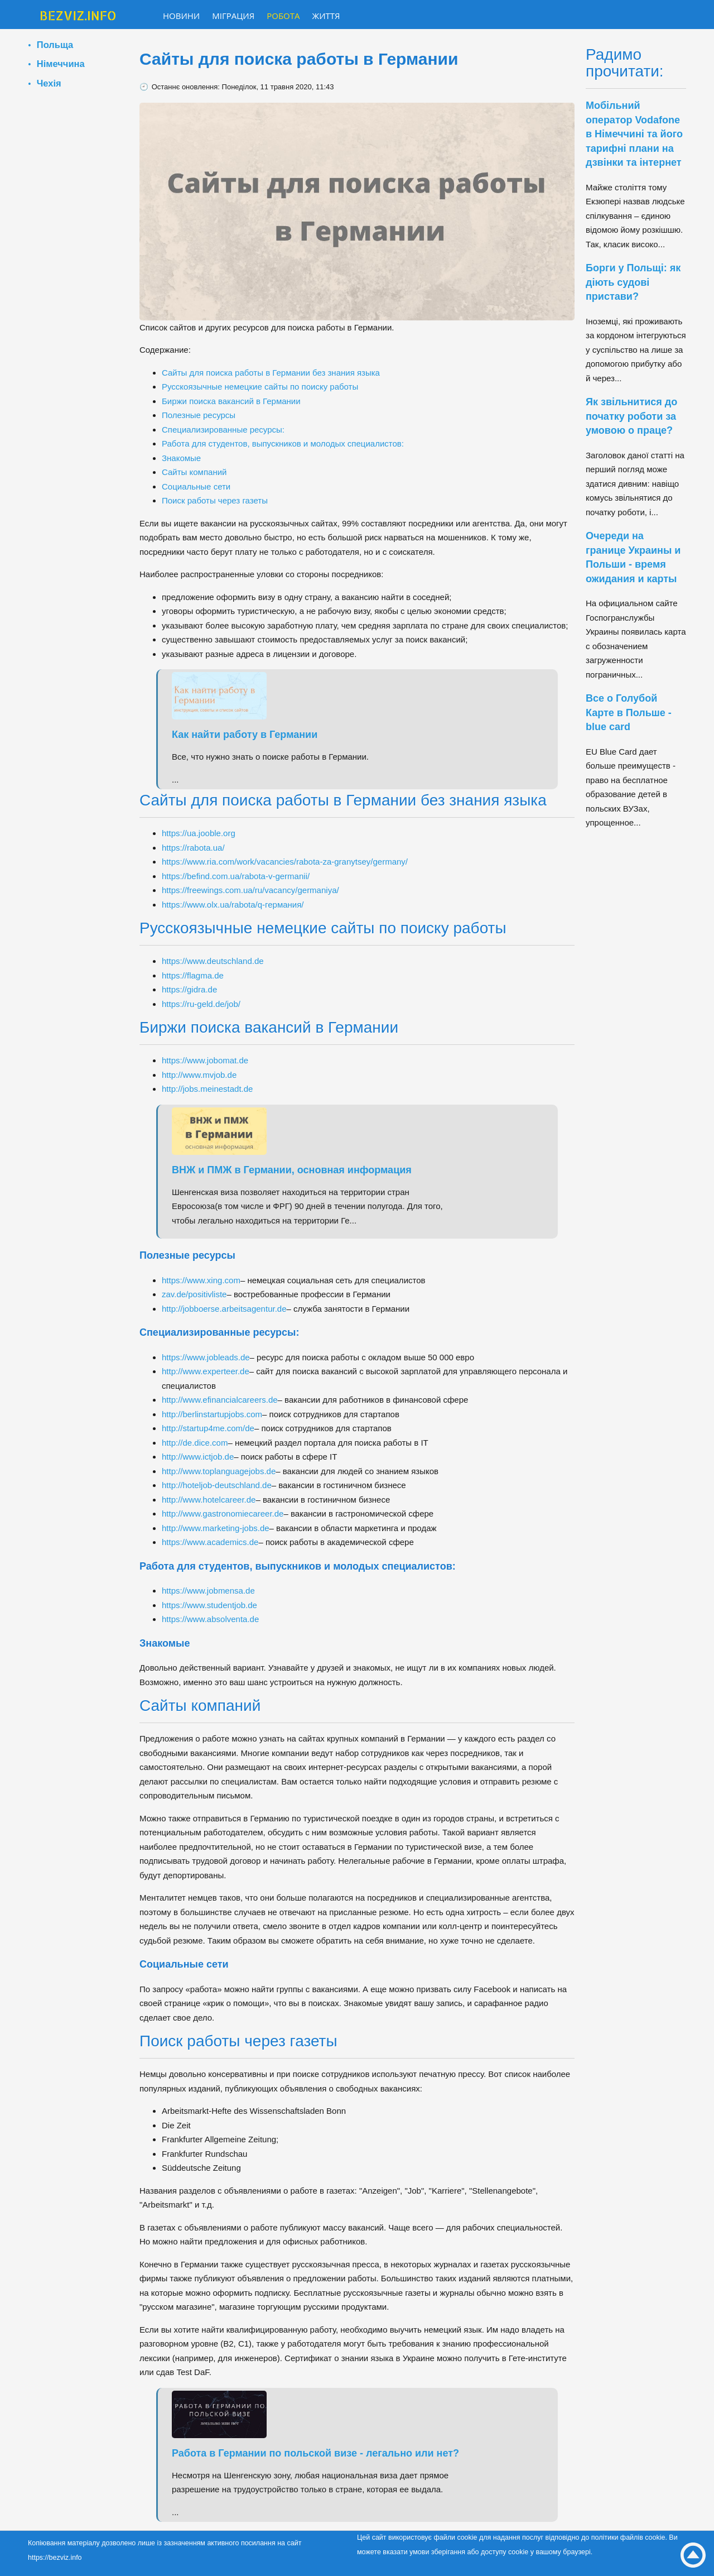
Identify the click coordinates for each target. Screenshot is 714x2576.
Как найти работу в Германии (244, 734)
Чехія (49, 83)
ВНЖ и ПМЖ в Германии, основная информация (292, 1170)
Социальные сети (196, 486)
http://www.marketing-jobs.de (215, 1528)
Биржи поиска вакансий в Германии (231, 401)
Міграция (233, 15)
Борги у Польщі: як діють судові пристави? (633, 282)
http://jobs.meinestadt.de (207, 1088)
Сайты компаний (194, 472)
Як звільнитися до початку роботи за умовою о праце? (631, 416)
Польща (55, 45)
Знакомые (181, 458)
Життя (326, 15)
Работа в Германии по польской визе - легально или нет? (315, 2453)
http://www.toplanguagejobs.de (219, 1471)
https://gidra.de (189, 989)
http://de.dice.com (195, 1442)
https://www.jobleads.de (206, 1357)
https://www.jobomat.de (205, 1060)
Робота (283, 15)
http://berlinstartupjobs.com (212, 1414)
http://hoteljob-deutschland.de (217, 1485)
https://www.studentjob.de (209, 1605)
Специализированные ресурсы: (223, 429)
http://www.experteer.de (205, 1371)
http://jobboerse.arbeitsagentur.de (224, 1308)
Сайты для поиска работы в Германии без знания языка (271, 372)
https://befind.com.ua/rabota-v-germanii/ (236, 876)
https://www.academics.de (210, 1542)
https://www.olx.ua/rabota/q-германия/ (233, 904)
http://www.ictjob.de (198, 1456)
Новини (181, 15)
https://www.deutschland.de (213, 961)
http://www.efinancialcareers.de (220, 1399)
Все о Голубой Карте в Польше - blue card (629, 712)
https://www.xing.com (201, 1280)
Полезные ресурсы (198, 415)
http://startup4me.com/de (208, 1428)
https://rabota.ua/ (193, 847)
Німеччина (61, 64)
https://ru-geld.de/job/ (201, 1004)
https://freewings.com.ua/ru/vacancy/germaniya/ (250, 890)
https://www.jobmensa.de (208, 1590)
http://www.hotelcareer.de (208, 1499)
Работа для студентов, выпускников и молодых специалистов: (283, 443)
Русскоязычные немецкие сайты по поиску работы (260, 386)
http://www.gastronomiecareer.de (222, 1513)
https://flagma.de (193, 975)
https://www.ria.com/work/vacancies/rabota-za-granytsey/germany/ (285, 861)
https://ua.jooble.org (198, 833)
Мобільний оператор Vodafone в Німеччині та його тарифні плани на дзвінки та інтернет (634, 134)
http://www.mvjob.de (199, 1075)
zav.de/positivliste (194, 1294)
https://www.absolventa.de (210, 1619)
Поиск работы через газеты (215, 500)
